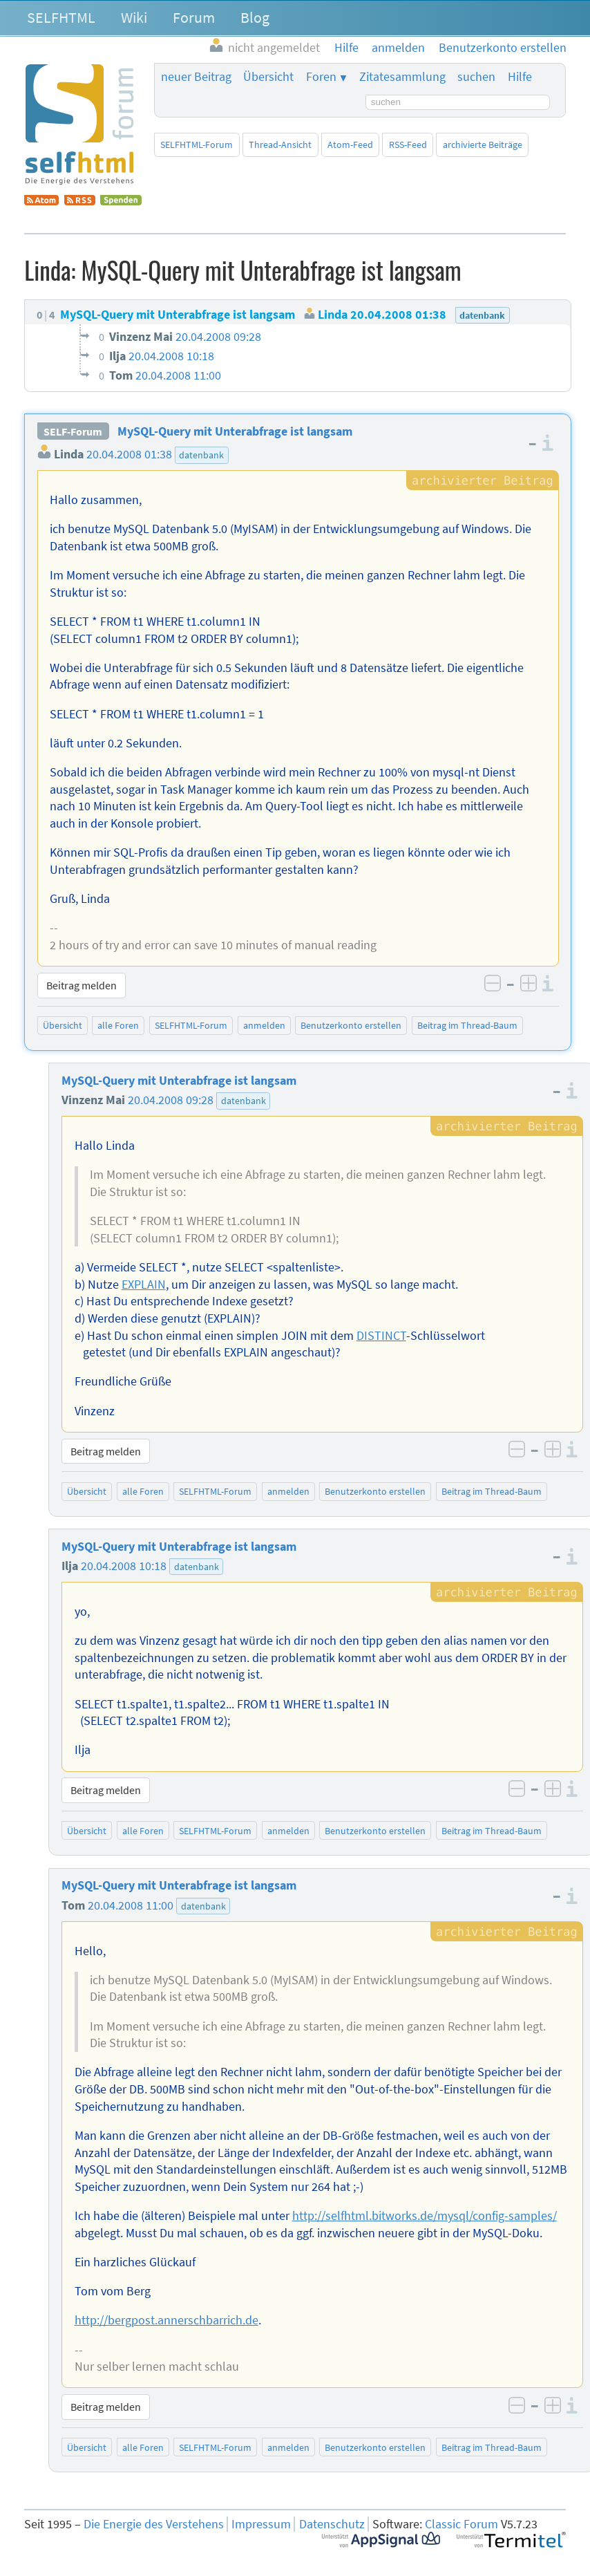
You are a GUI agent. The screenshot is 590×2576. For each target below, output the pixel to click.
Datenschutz (332, 2524)
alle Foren (118, 1025)
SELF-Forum (73, 431)
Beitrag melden (81, 985)
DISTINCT (381, 1335)
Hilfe (520, 76)
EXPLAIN (144, 1284)
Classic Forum (461, 2524)
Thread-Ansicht (280, 144)
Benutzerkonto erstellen (351, 1025)
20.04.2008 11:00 (130, 1905)
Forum (194, 17)
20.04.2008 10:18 (123, 1566)
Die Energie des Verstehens (154, 2524)
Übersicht (268, 76)
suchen (476, 76)
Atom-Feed (350, 144)
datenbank (201, 455)
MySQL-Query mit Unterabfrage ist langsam (234, 431)
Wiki (134, 17)
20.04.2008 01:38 (129, 454)
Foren (321, 76)
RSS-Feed (408, 144)
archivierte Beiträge (482, 144)
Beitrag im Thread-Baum (467, 1025)
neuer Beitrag (196, 76)
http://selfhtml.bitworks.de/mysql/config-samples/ (424, 2215)
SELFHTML (61, 17)
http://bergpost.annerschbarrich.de (166, 2320)
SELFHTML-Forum (196, 144)
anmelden (264, 1025)
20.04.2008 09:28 (170, 1100)
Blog (254, 17)
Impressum (261, 2524)
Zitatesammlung (402, 76)
